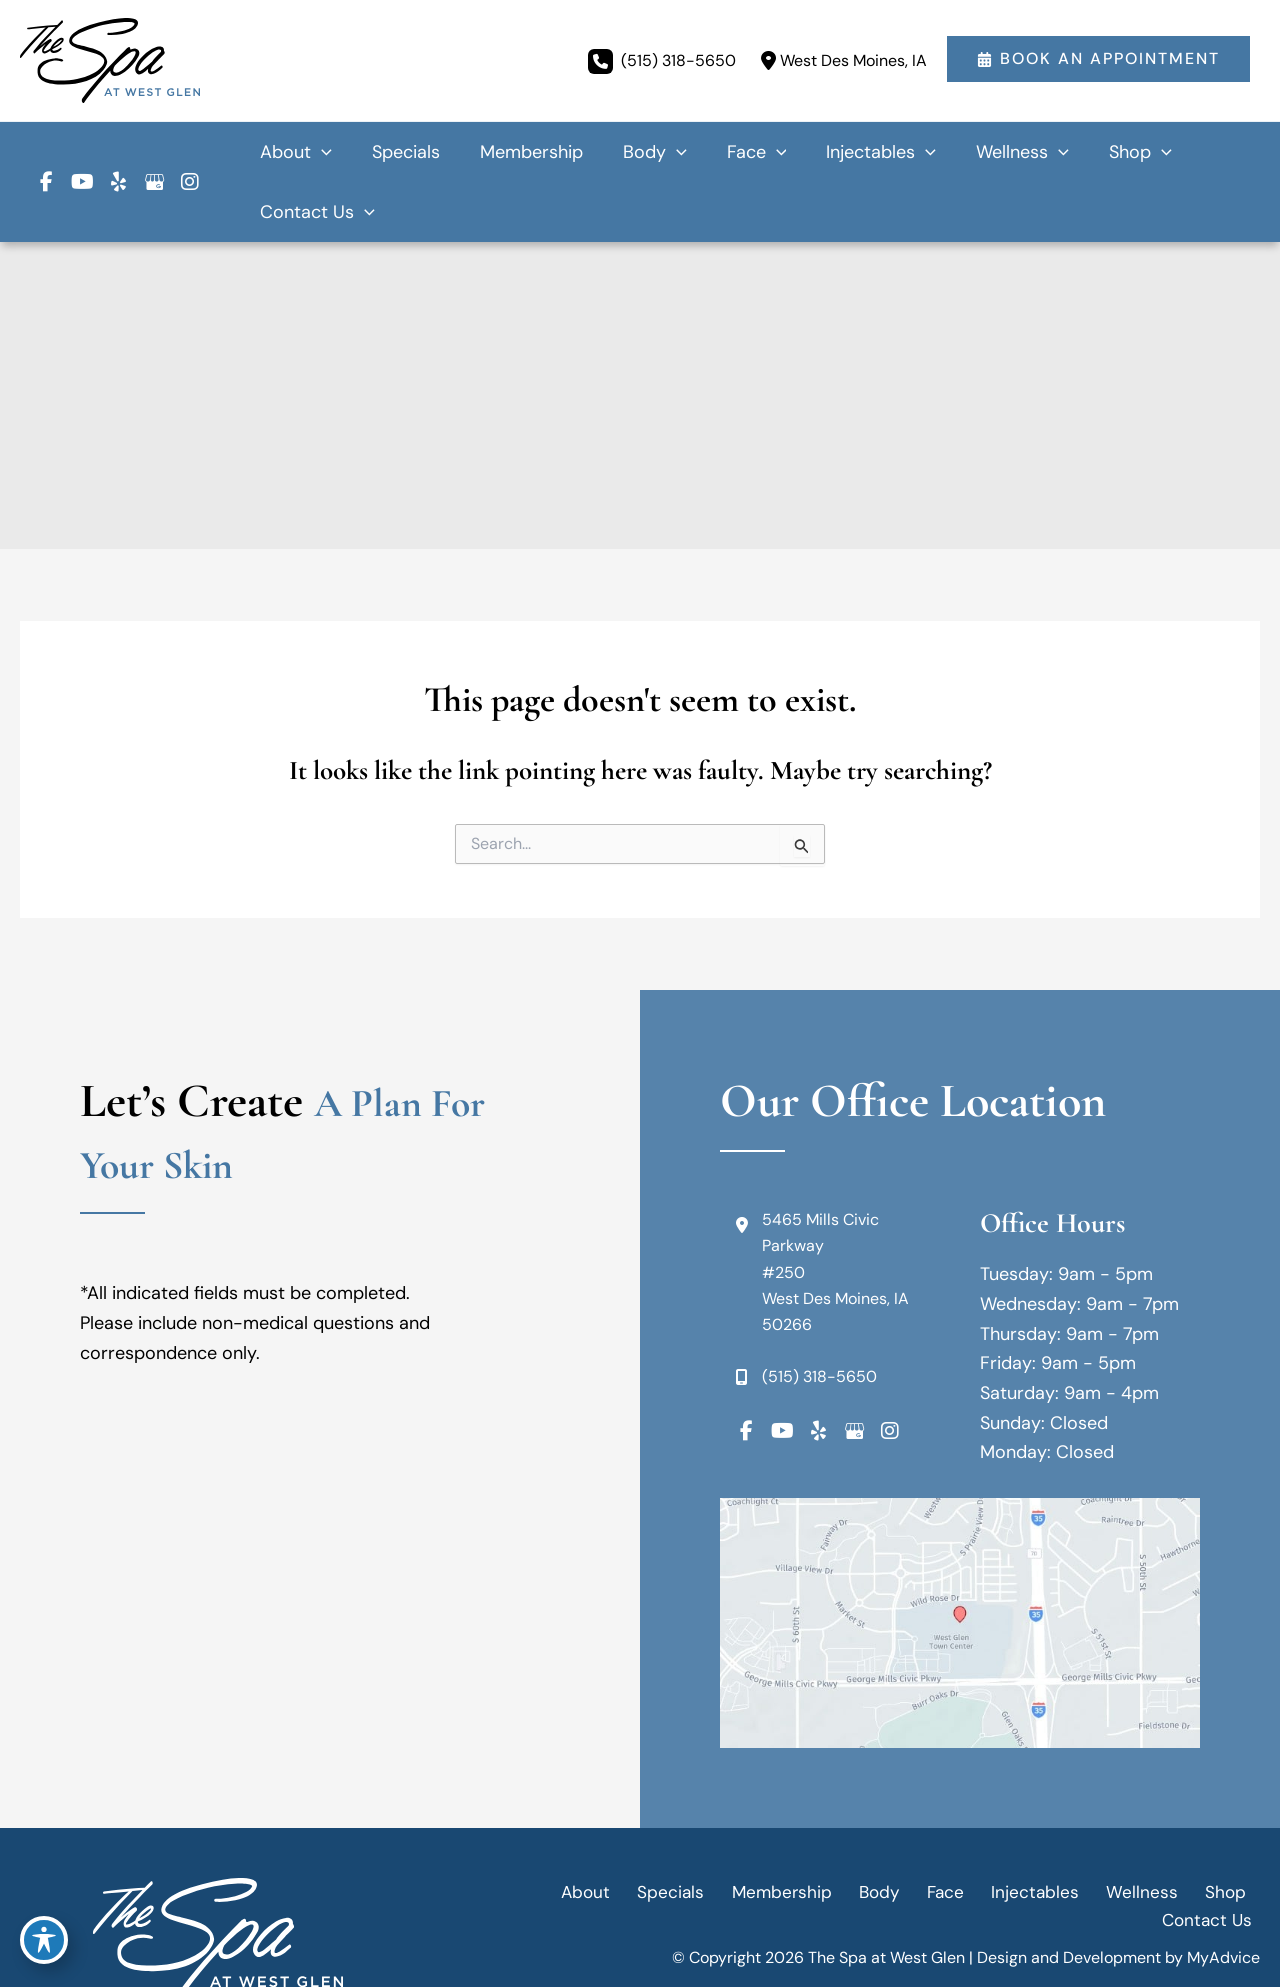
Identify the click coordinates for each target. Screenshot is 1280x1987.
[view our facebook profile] (46, 152)
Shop (1127, 1832)
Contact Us (1213, 1832)
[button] (1098, 61)
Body (812, 1832)
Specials (618, 1832)
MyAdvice (1223, 1870)
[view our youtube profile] (82, 152)
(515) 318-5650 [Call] (678, 59)
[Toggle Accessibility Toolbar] (44, 1943)
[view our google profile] (154, 152)
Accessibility (919, 1906)
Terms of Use (1140, 1906)
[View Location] (841, 61)
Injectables (953, 1832)
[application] (404, 152)
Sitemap (1229, 1906)
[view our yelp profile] (118, 152)
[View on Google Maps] (960, 1563)
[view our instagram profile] (190, 152)
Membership (721, 1832)
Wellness (1052, 1832)
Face (871, 1832)
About (540, 1832)
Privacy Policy (1030, 1906)
